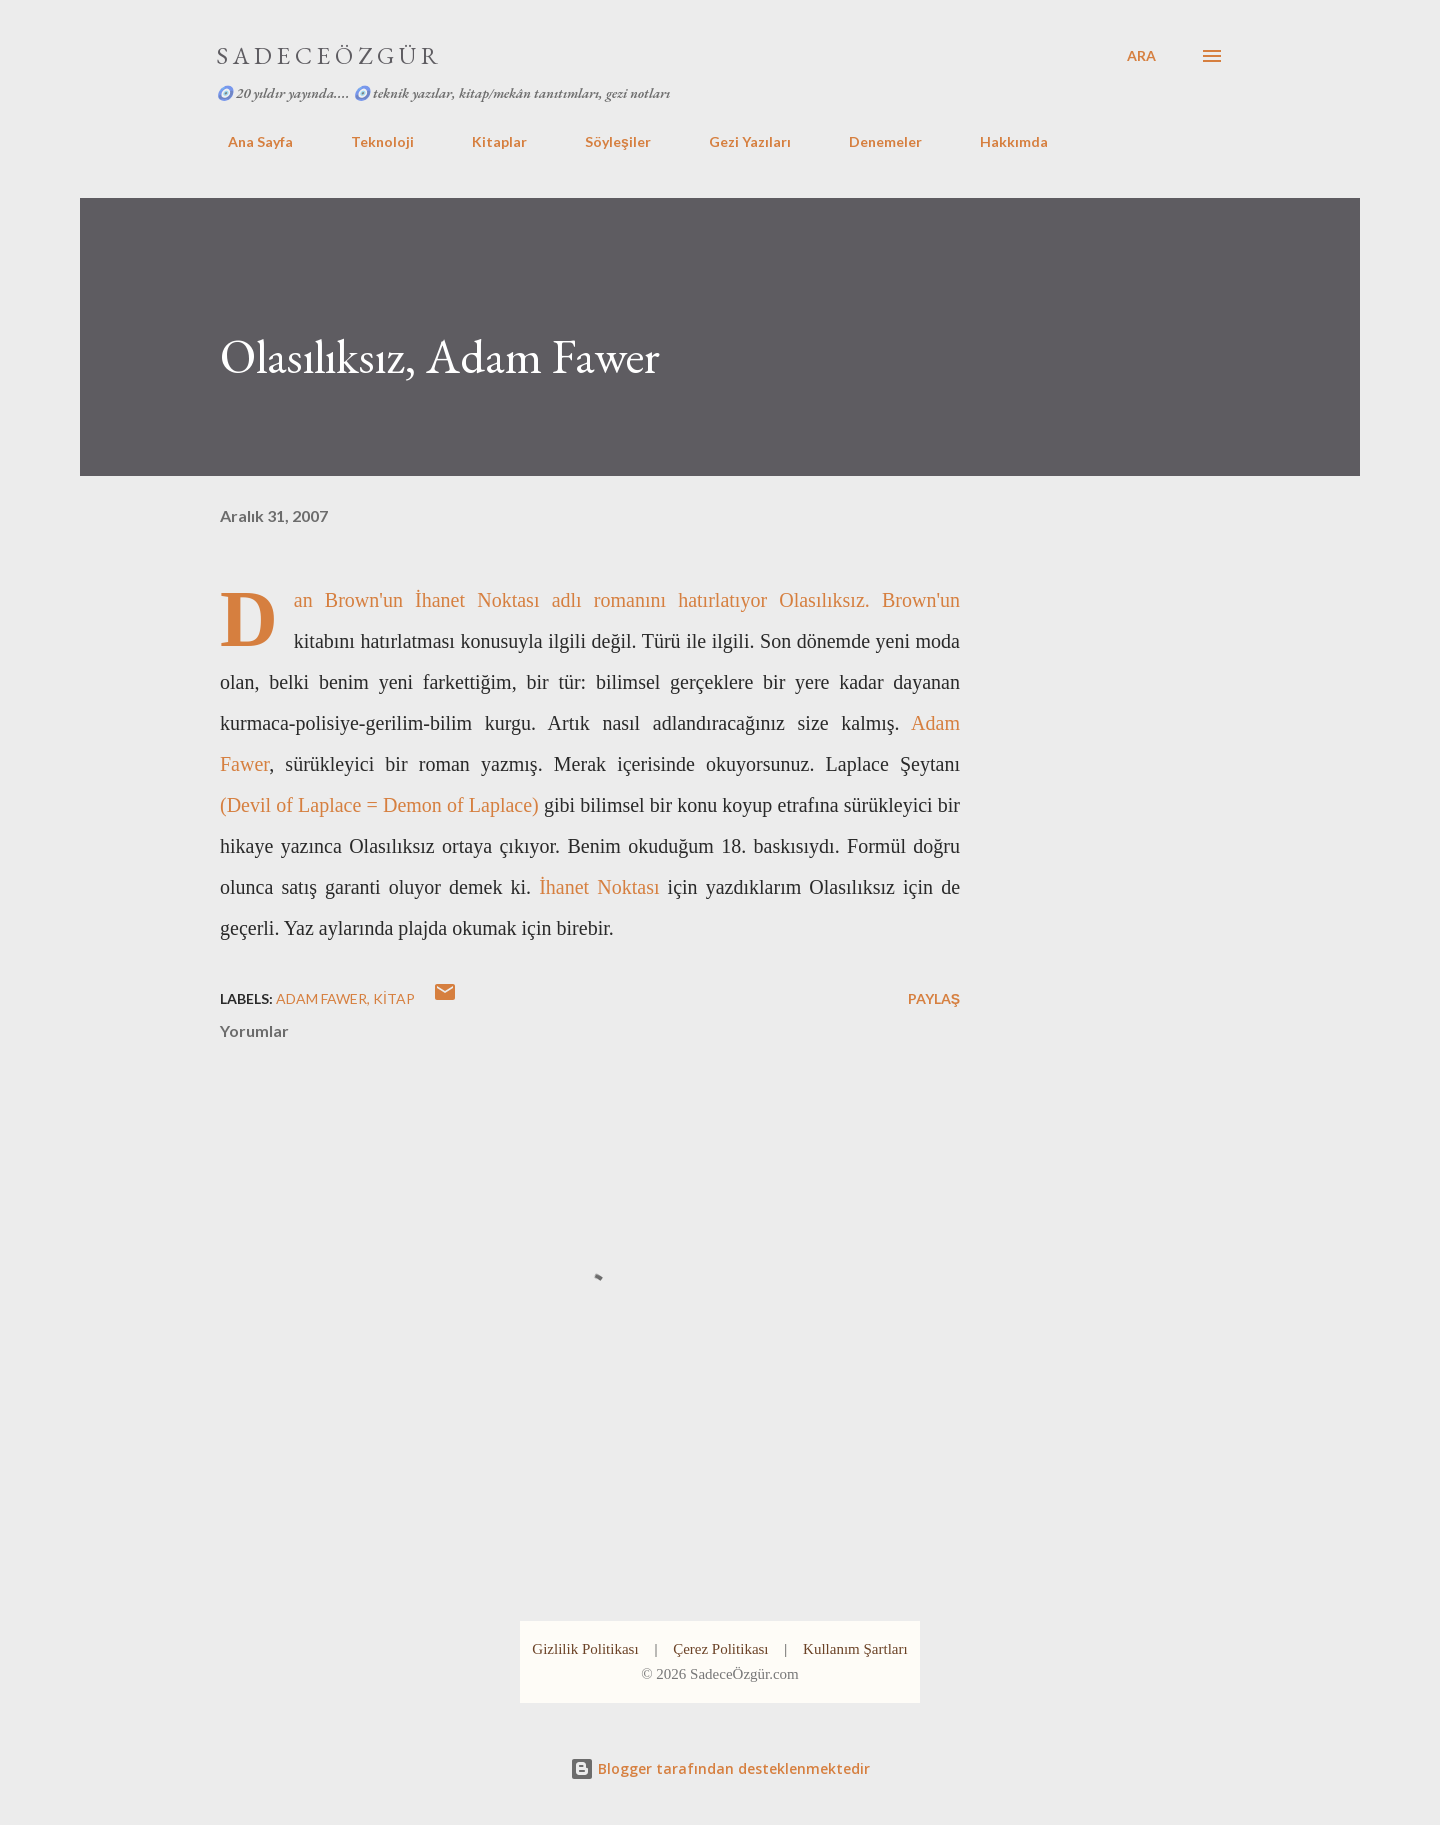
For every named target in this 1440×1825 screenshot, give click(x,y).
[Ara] (1141, 56)
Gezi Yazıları (738, 141)
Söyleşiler (606, 141)
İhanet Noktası (477, 600)
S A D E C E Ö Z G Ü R (327, 55)
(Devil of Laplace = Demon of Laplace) (379, 805)
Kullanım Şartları (855, 1649)
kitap (394, 998)
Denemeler (873, 141)
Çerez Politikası (720, 1649)
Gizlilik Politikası (585, 1649)
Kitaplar (487, 141)
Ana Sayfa (248, 141)
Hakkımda (1002, 141)
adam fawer (321, 998)
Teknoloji (370, 141)
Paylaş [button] (934, 998)
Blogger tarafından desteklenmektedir (720, 1768)
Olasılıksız (822, 600)
